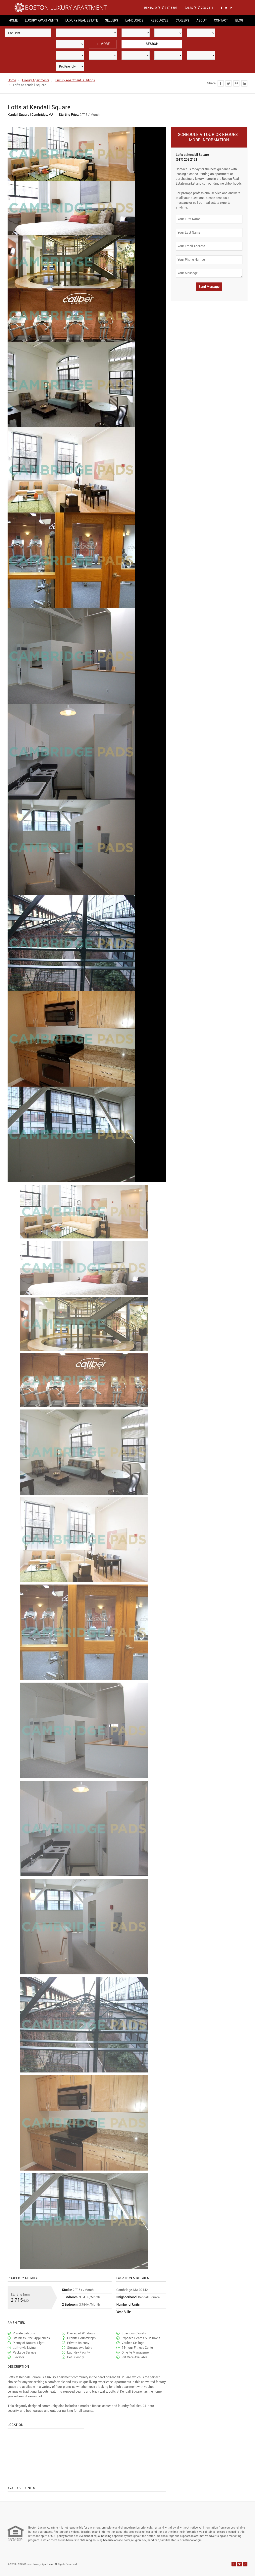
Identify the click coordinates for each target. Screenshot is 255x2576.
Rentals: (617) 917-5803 (160, 7)
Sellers (111, 20)
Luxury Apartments (41, 20)
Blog (239, 20)
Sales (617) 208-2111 (198, 7)
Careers (182, 20)
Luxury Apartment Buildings (75, 80)
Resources (160, 20)
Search (152, 44)
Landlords (134, 20)
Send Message (209, 287)
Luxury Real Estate (81, 20)
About (201, 20)
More (103, 44)
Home (13, 20)
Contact (221, 20)
